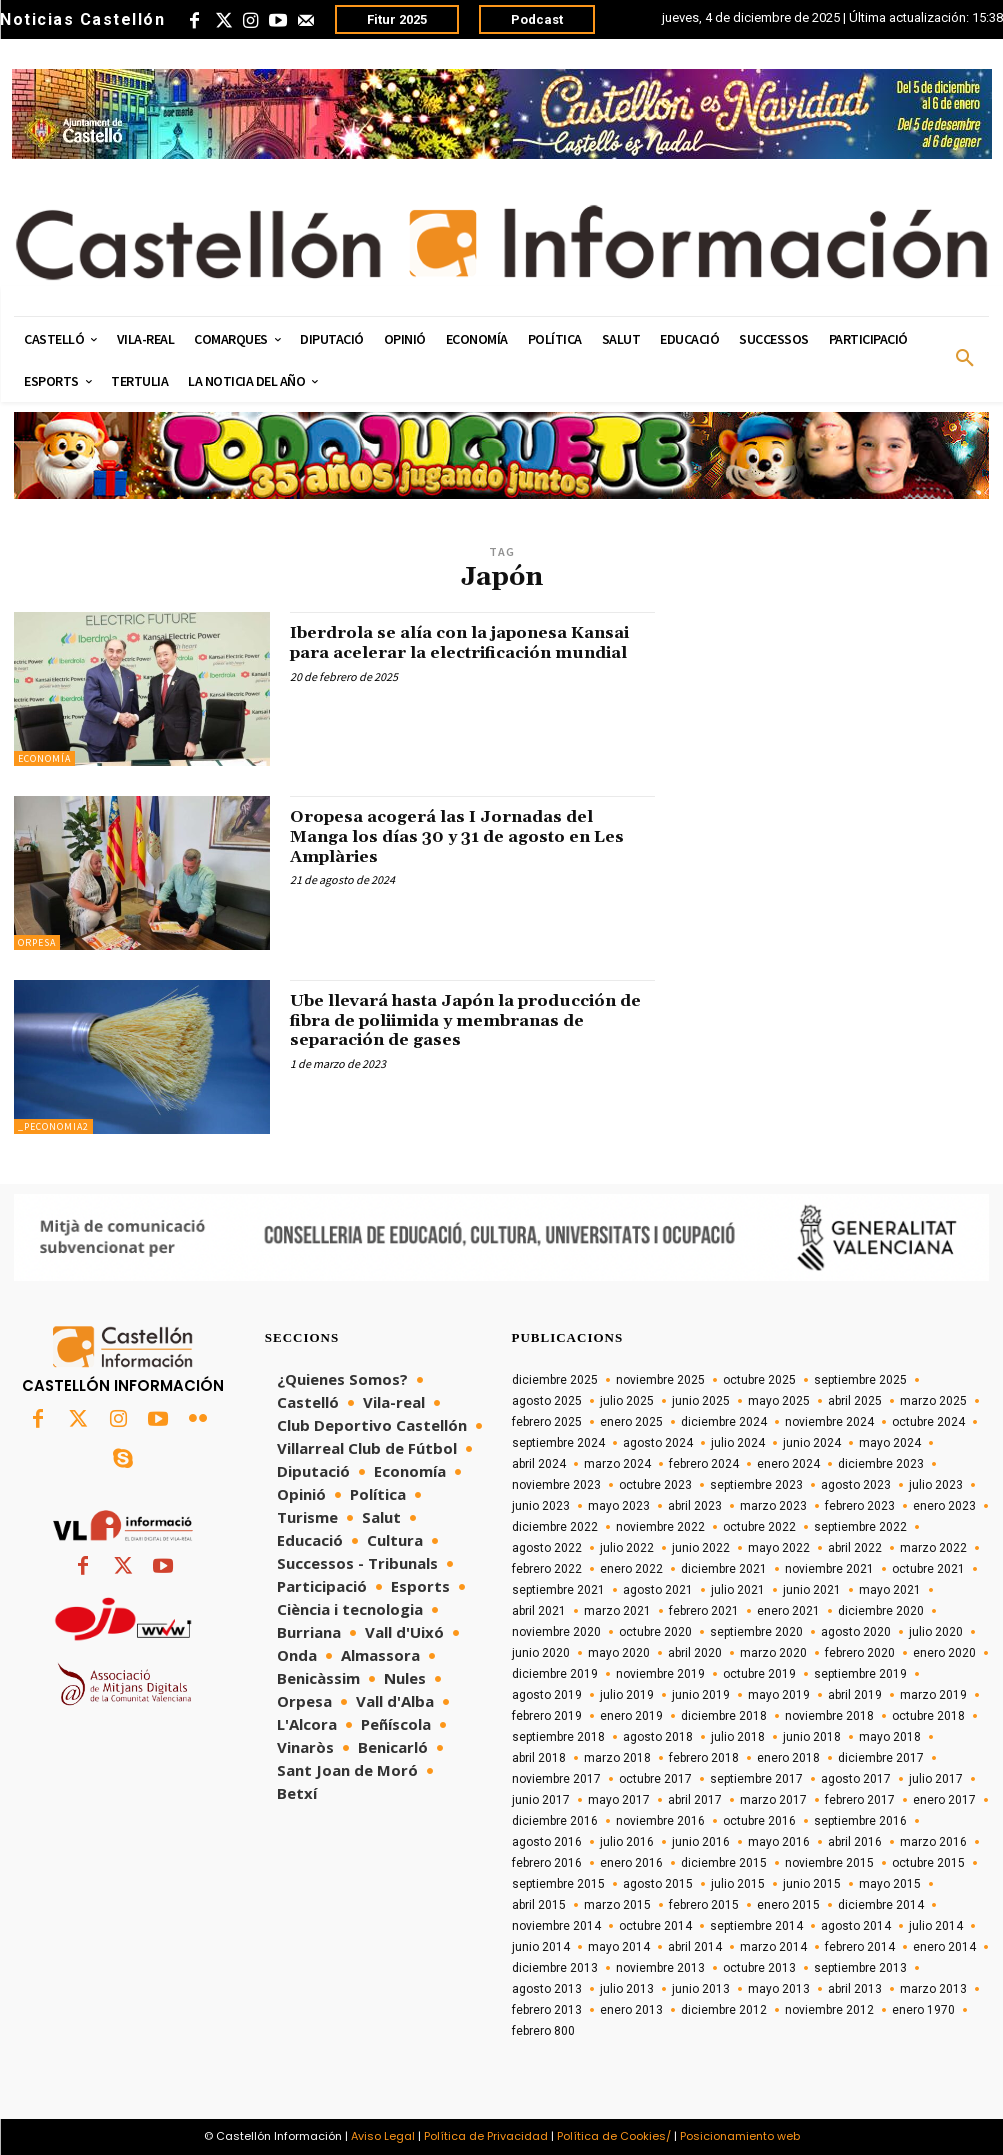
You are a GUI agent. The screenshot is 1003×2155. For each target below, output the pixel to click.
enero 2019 (631, 1716)
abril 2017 (695, 1800)
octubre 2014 (655, 1926)
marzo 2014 (773, 1947)
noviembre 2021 (829, 1569)
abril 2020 (695, 1653)
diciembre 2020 (881, 1611)
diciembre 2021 (724, 1569)
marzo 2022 (933, 1548)
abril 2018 (539, 1758)
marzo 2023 (773, 1506)
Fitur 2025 (397, 19)
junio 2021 (812, 1590)
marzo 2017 (773, 1800)
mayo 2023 (619, 1506)
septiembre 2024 (558, 1443)
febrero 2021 (704, 1611)
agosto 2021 (658, 1590)
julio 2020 (936, 1632)
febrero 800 (543, 2031)
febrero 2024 (704, 1464)
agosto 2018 (658, 1737)
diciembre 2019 (555, 1674)
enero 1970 (923, 2010)
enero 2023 (944, 1506)
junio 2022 (701, 1548)
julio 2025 (627, 1401)
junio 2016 (701, 1842)
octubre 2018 (928, 1716)
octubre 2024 (928, 1422)
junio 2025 (701, 1401)
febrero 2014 (860, 1947)
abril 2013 (855, 1989)
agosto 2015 (658, 1884)
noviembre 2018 (829, 1716)
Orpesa (37, 942)
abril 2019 (855, 1695)
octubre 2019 (759, 1674)
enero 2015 (788, 1905)
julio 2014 (936, 1926)
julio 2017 (936, 1779)
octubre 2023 (655, 1485)
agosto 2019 (547, 1695)
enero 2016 (631, 1863)
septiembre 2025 (860, 1380)
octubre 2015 (928, 1863)
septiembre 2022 (860, 1527)
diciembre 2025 (555, 1380)
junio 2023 (541, 1506)
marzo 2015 (617, 1905)
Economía (44, 758)
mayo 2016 (779, 1842)
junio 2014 (541, 1947)
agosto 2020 (856, 1632)
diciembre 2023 (881, 1464)
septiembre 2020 (756, 1632)
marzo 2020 (773, 1653)
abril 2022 (855, 1548)
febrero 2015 (704, 1905)
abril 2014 (695, 1947)
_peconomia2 (53, 1126)
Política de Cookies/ (614, 2136)
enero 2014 (944, 1947)
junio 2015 (812, 1884)
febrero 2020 (860, 1653)
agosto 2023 (856, 1485)
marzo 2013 (933, 1989)
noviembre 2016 (660, 1821)
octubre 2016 (759, 1821)
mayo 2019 (779, 1695)
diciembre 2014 (881, 1905)
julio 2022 (627, 1548)
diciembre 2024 (724, 1422)
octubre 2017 (655, 1779)
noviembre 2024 (829, 1422)
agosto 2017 (856, 1779)
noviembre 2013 (660, 1968)
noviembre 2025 (660, 1380)
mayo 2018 (890, 1737)
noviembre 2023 (556, 1485)
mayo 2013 (779, 1989)
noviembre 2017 (556, 1779)
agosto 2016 (547, 1842)
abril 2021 (539, 1611)
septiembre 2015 (558, 1884)
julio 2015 (738, 1884)
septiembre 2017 (756, 1779)
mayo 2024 (890, 1443)
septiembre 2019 (860, 1674)
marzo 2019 (933, 1695)
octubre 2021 (928, 1569)
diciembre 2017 (881, 1758)
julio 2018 (738, 1737)
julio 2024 (738, 1443)
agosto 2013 (547, 1989)
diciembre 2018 (724, 1716)
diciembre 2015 (724, 1863)
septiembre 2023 (756, 1485)
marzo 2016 (933, 1842)
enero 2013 (631, 2010)
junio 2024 (812, 1443)
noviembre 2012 (829, 2010)
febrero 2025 (547, 1422)
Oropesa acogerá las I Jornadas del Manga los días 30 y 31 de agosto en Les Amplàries (459, 836)
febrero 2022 (547, 1569)
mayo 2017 (619, 1800)
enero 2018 (788, 1758)
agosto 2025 (547, 1401)
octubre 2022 (759, 1527)
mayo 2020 (619, 1653)
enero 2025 (631, 1422)
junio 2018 (812, 1737)
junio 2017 (541, 1800)
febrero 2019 (547, 1716)
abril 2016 (855, 1842)
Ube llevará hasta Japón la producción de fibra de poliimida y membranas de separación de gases (460, 1020)
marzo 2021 (617, 1611)
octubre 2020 (655, 1632)
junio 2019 (701, 1695)
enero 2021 (788, 1611)
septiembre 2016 (860, 1821)
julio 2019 (627, 1695)
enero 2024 (788, 1464)
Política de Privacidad (486, 2136)
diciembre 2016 (555, 1821)
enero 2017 (944, 1800)
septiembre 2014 (756, 1926)
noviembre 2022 (660, 1527)
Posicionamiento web (740, 2136)
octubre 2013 (759, 1968)
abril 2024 (539, 1464)
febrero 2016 (547, 1863)
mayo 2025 (779, 1401)
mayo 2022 (779, 1548)
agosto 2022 (547, 1548)
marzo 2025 (933, 1401)
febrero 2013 (547, 2010)
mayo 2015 (890, 1884)
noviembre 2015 (829, 1863)
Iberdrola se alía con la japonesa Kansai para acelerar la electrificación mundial (471, 652)
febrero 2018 (704, 1758)
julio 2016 (627, 1842)
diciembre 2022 (555, 1527)
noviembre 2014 (556, 1926)
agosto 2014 (856, 1926)
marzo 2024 (617, 1464)
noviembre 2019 (660, 1674)
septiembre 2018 (558, 1737)
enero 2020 (944, 1653)
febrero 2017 (860, 1800)
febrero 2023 (860, 1506)
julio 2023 (936, 1485)
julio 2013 (627, 1989)
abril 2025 (855, 1401)
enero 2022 (631, 1569)
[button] (965, 359)
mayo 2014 (619, 1947)
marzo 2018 (617, 1758)
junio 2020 (541, 1653)
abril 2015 (539, 1905)
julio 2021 (738, 1590)
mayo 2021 (890, 1590)
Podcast (537, 19)
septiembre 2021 (558, 1590)
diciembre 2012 (724, 2010)
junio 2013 (701, 1989)
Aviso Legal (383, 2136)
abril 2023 (695, 1506)
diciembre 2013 (555, 1968)
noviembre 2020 (556, 1632)
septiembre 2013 (860, 1968)
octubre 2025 (759, 1380)
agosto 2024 (658, 1443)
